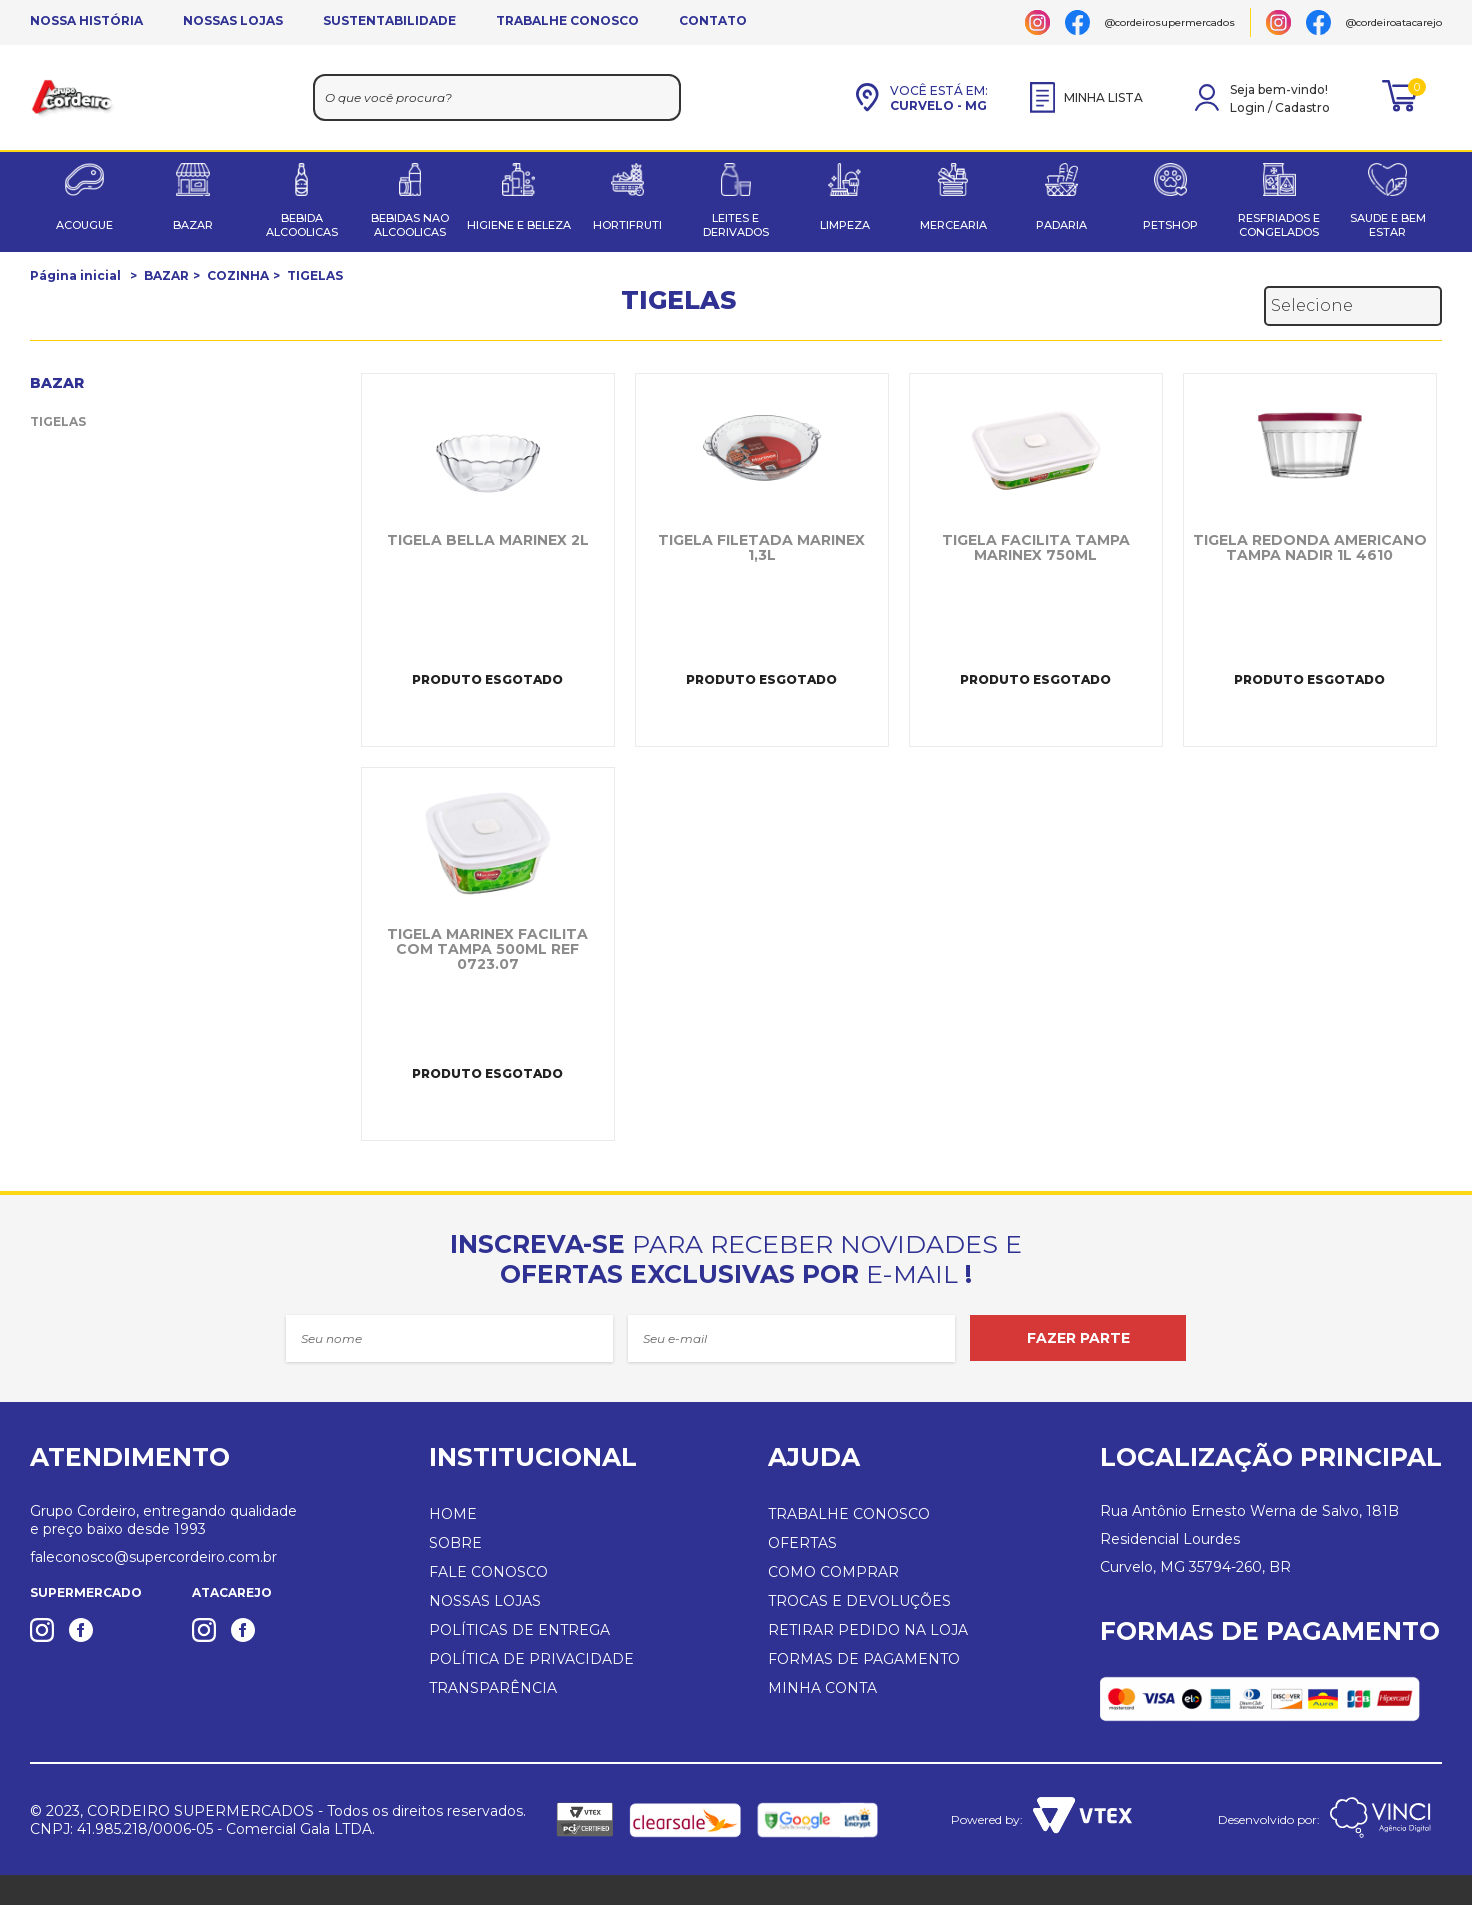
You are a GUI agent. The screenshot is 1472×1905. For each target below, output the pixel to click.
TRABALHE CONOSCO (567, 20)
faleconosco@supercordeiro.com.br (153, 1557)
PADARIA (1061, 225)
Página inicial (75, 275)
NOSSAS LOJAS (233, 20)
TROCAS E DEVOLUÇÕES (859, 1601)
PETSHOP (1170, 225)
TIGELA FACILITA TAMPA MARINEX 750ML (1036, 548)
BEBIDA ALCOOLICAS (302, 225)
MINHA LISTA (1086, 97)
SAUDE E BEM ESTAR (1388, 225)
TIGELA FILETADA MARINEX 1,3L (761, 548)
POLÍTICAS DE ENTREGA (519, 1630)
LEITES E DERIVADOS (736, 225)
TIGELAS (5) (67, 421)
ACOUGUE (84, 225)
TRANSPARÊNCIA (493, 1688)
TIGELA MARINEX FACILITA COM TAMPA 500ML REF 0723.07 (487, 949)
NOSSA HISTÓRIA (86, 20)
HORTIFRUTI (627, 225)
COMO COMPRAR (833, 1572)
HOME (453, 1514)
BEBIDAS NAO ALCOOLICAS (410, 225)
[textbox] (497, 97)
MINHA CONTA (822, 1688)
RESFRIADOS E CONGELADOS (1279, 225)
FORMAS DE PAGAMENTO (864, 1659)
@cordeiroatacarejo (1394, 22)
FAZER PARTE (1078, 1338)
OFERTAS (802, 1543)
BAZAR (193, 225)
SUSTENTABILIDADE (389, 20)
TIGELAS (315, 275)
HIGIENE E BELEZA (519, 225)
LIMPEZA (845, 225)
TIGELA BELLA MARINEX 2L (488, 540)
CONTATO (713, 20)
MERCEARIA (953, 225)
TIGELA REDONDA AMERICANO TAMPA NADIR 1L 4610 (1310, 548)
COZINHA (238, 275)
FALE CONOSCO (488, 1572)
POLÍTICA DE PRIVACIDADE (531, 1659)
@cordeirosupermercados (1170, 22)
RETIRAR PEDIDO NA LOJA (868, 1630)
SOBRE (455, 1543)
